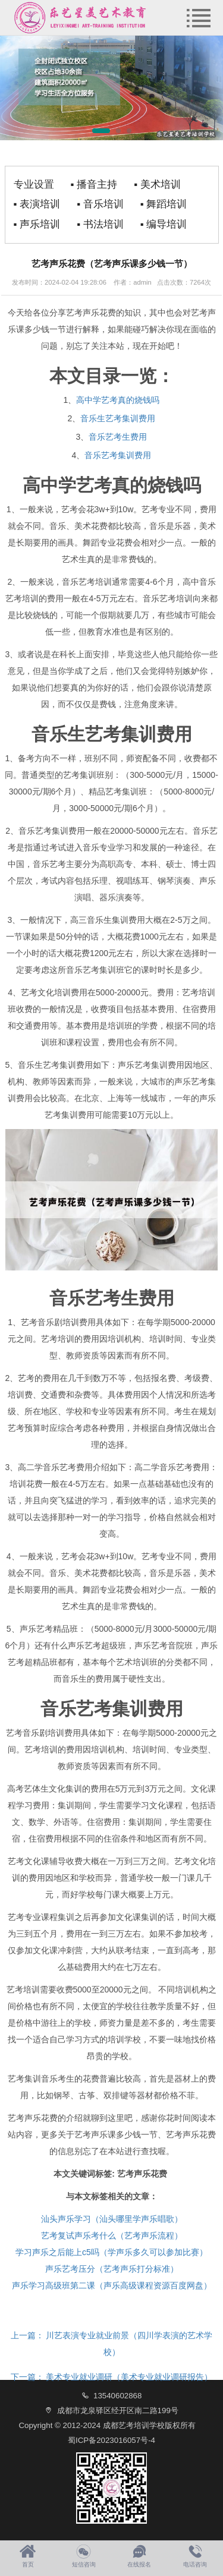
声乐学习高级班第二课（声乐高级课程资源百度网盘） (112, 2285)
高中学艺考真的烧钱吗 (117, 400)
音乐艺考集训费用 (117, 455)
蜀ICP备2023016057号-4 (111, 2440)
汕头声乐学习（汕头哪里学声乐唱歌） (112, 2219)
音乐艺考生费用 (118, 437)
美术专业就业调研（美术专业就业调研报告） (112, 2377)
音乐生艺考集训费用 (117, 418)
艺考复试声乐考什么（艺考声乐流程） (112, 2235)
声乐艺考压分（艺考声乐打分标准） (111, 2269)
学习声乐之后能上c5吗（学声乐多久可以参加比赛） (111, 2252)
